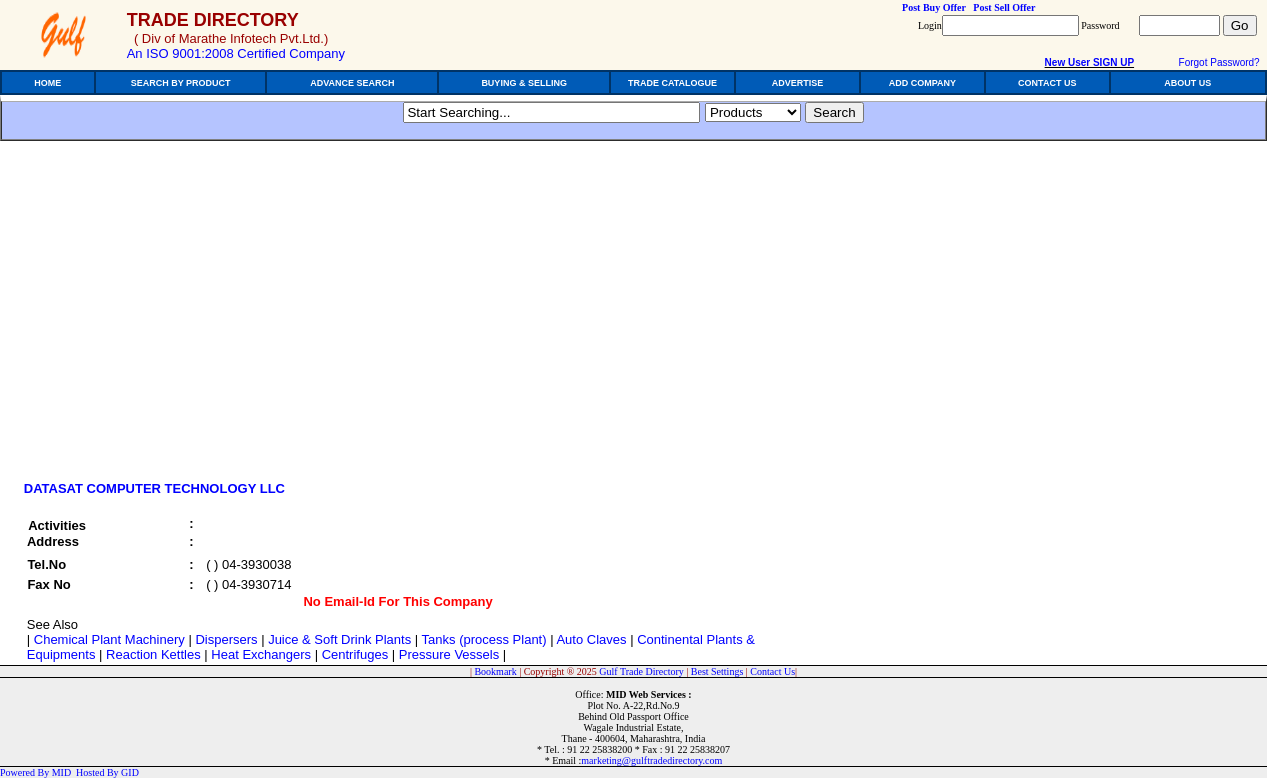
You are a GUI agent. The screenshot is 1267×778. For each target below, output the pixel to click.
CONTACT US (1047, 83)
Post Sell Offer (1004, 7)
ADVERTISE (798, 83)
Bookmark (495, 671)
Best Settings (717, 671)
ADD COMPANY (922, 83)
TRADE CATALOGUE (672, 83)
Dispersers (226, 639)
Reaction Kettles (153, 654)
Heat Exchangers (261, 654)
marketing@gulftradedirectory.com (651, 760)
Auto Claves (591, 639)
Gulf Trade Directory (641, 671)
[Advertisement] (188, 317)
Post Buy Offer (934, 7)
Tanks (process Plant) (484, 639)
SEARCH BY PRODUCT (181, 83)
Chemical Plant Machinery (109, 639)
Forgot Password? (1219, 62)
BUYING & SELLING (524, 83)
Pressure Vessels (449, 654)
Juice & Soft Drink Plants (339, 639)
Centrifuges (355, 654)
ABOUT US (1187, 83)
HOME (47, 83)
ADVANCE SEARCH (352, 83)
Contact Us (772, 671)
